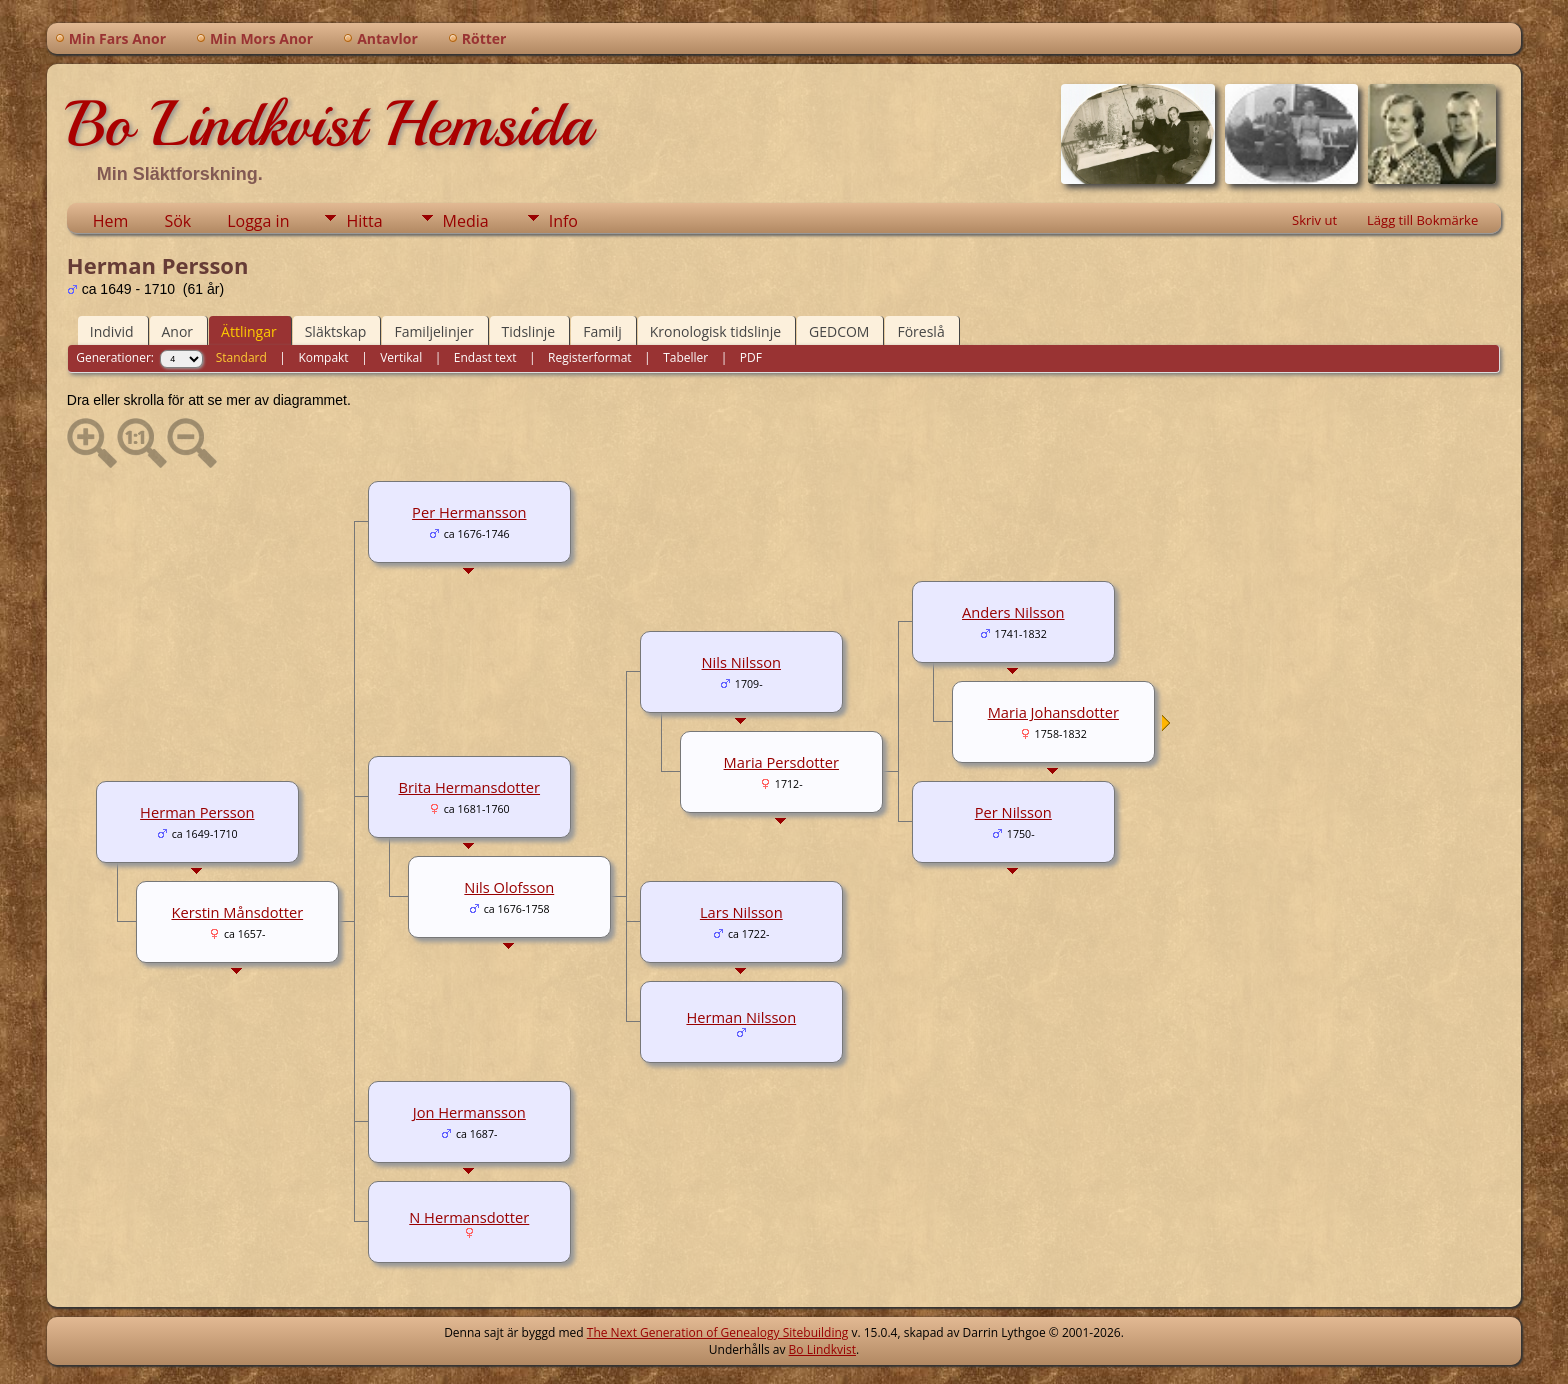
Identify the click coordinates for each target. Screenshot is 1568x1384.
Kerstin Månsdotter (237, 912)
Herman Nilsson (741, 1017)
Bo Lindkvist (822, 1349)
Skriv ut (1314, 220)
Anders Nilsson (1013, 612)
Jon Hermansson (469, 1112)
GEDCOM (839, 331)
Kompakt (323, 357)
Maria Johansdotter (1053, 712)
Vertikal (401, 357)
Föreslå (920, 331)
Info (563, 221)
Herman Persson (197, 812)
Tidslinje (529, 331)
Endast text (485, 357)
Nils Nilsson (741, 662)
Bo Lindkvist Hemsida (329, 124)
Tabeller (685, 357)
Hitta (364, 221)
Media (466, 221)
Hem (111, 221)
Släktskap (336, 331)
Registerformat (590, 357)
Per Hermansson (469, 512)
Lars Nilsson (741, 912)
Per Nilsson (1013, 812)
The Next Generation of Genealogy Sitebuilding (718, 1332)
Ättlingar (249, 331)
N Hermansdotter (469, 1217)
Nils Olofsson (509, 887)
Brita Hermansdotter (470, 787)
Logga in (258, 221)
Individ (112, 331)
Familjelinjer (433, 331)
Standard (241, 357)
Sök (177, 221)
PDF (751, 357)
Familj (602, 331)
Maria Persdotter (781, 762)
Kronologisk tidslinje (715, 331)
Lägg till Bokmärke (1422, 220)
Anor (178, 331)
